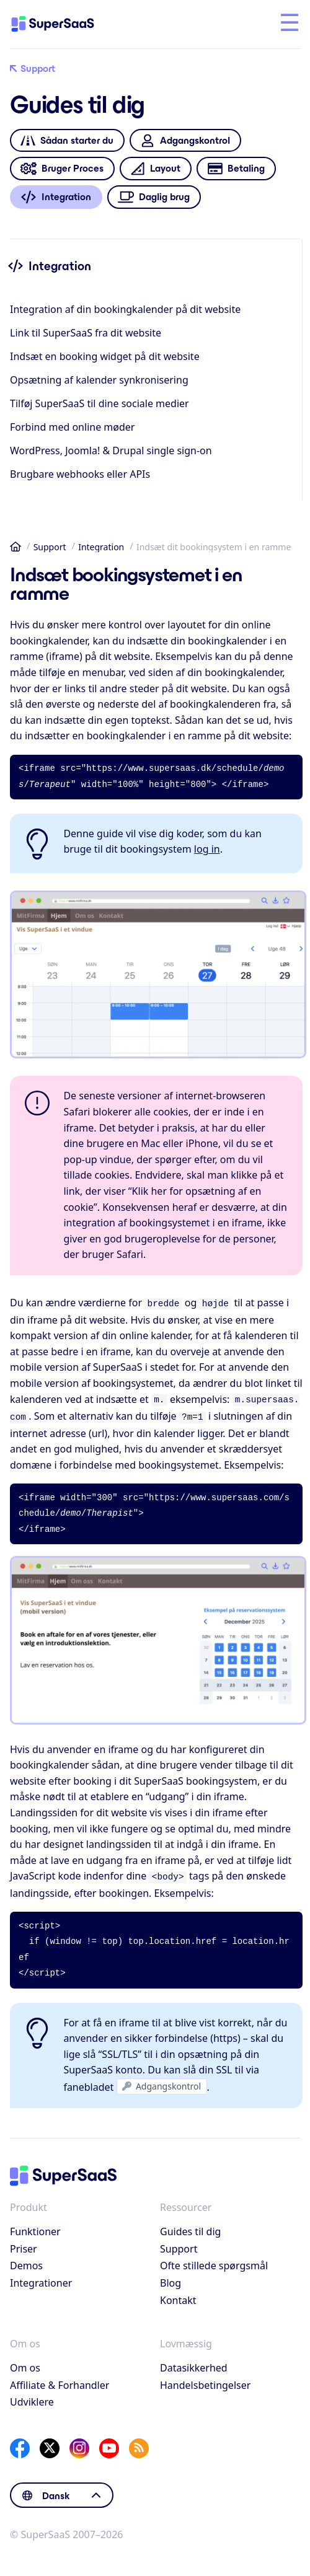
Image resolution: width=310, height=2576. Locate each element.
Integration (101, 547)
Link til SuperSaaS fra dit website (85, 333)
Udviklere (32, 2397)
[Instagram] (79, 2443)
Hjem (15, 547)
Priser (23, 2244)
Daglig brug (154, 196)
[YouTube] (109, 2443)
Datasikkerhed (194, 2363)
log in (207, 849)
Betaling (236, 168)
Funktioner (35, 2226)
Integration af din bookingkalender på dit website (125, 309)
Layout (155, 168)
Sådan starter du (66, 140)
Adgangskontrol (185, 140)
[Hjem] (63, 24)
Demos (26, 2260)
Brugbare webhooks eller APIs (80, 474)
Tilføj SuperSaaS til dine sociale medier (99, 403)
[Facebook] (20, 2443)
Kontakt (178, 2295)
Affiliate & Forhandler (59, 2380)
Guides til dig (190, 2226)
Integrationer (41, 2278)
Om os (25, 2363)
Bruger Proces (62, 168)
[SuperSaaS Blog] (139, 2443)
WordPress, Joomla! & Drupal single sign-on (111, 450)
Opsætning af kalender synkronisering (99, 380)
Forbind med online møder (72, 427)
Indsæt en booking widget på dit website (105, 356)
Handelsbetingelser (205, 2380)
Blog (170, 2278)
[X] (50, 2443)
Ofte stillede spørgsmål (214, 2260)
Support (32, 69)
